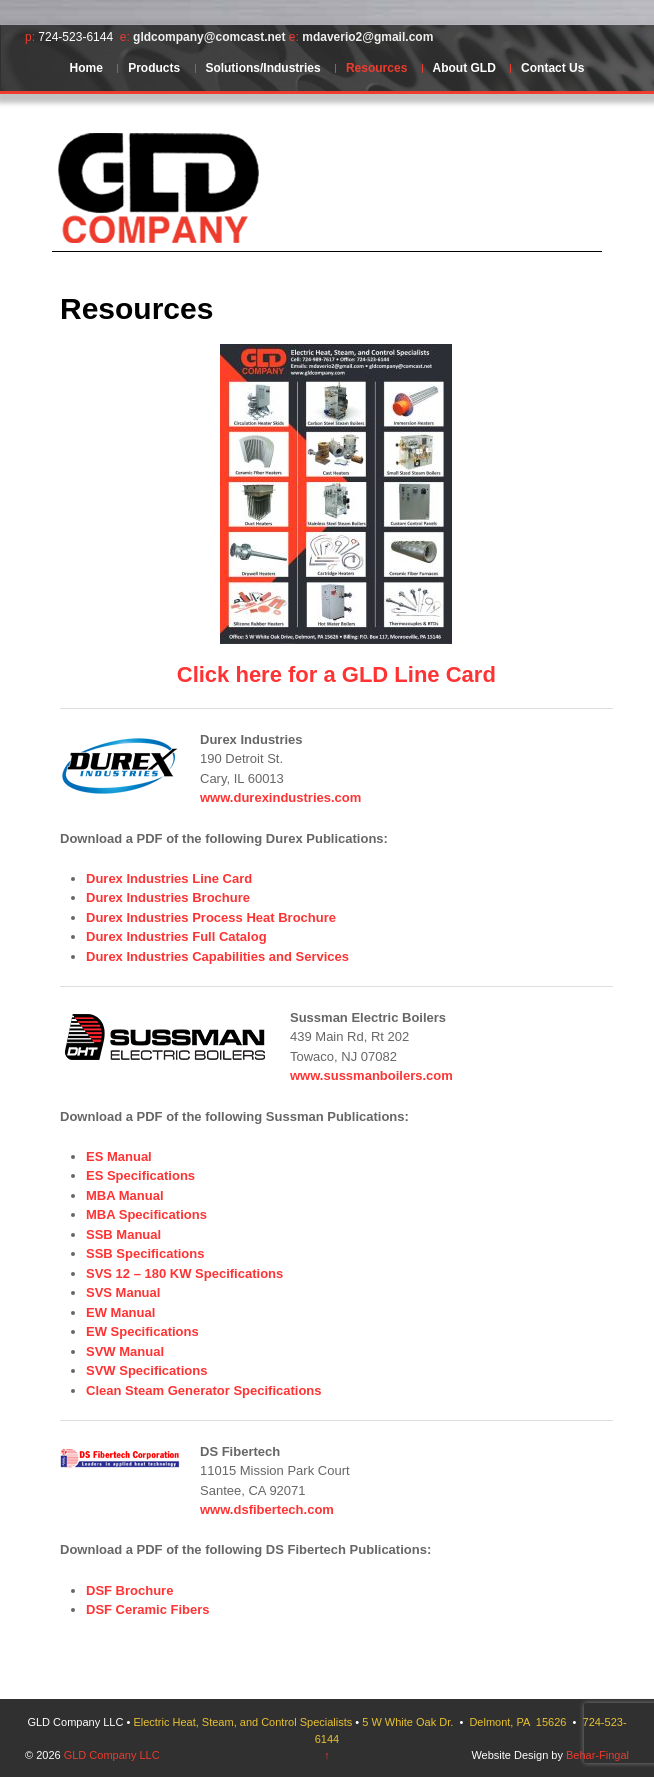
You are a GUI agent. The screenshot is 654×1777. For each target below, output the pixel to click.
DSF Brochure (129, 1590)
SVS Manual (123, 1292)
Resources (376, 68)
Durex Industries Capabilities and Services (217, 956)
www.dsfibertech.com (267, 1509)
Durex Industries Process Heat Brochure (211, 917)
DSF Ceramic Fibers (148, 1609)
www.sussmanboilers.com (371, 1075)
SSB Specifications (145, 1253)
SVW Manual (125, 1351)
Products (154, 68)
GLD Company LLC (110, 1755)
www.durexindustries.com (280, 797)
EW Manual (120, 1312)
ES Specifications (140, 1175)
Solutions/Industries (262, 68)
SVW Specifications (146, 1370)
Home (86, 68)
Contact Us (552, 68)
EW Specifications (142, 1331)
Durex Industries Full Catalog (176, 936)
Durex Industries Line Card (169, 878)
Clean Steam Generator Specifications (204, 1390)
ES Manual (119, 1156)
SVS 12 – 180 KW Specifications (184, 1273)
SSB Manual (123, 1234)
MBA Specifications (146, 1214)
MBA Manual (125, 1195)
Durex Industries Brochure (168, 897)
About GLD (464, 68)
